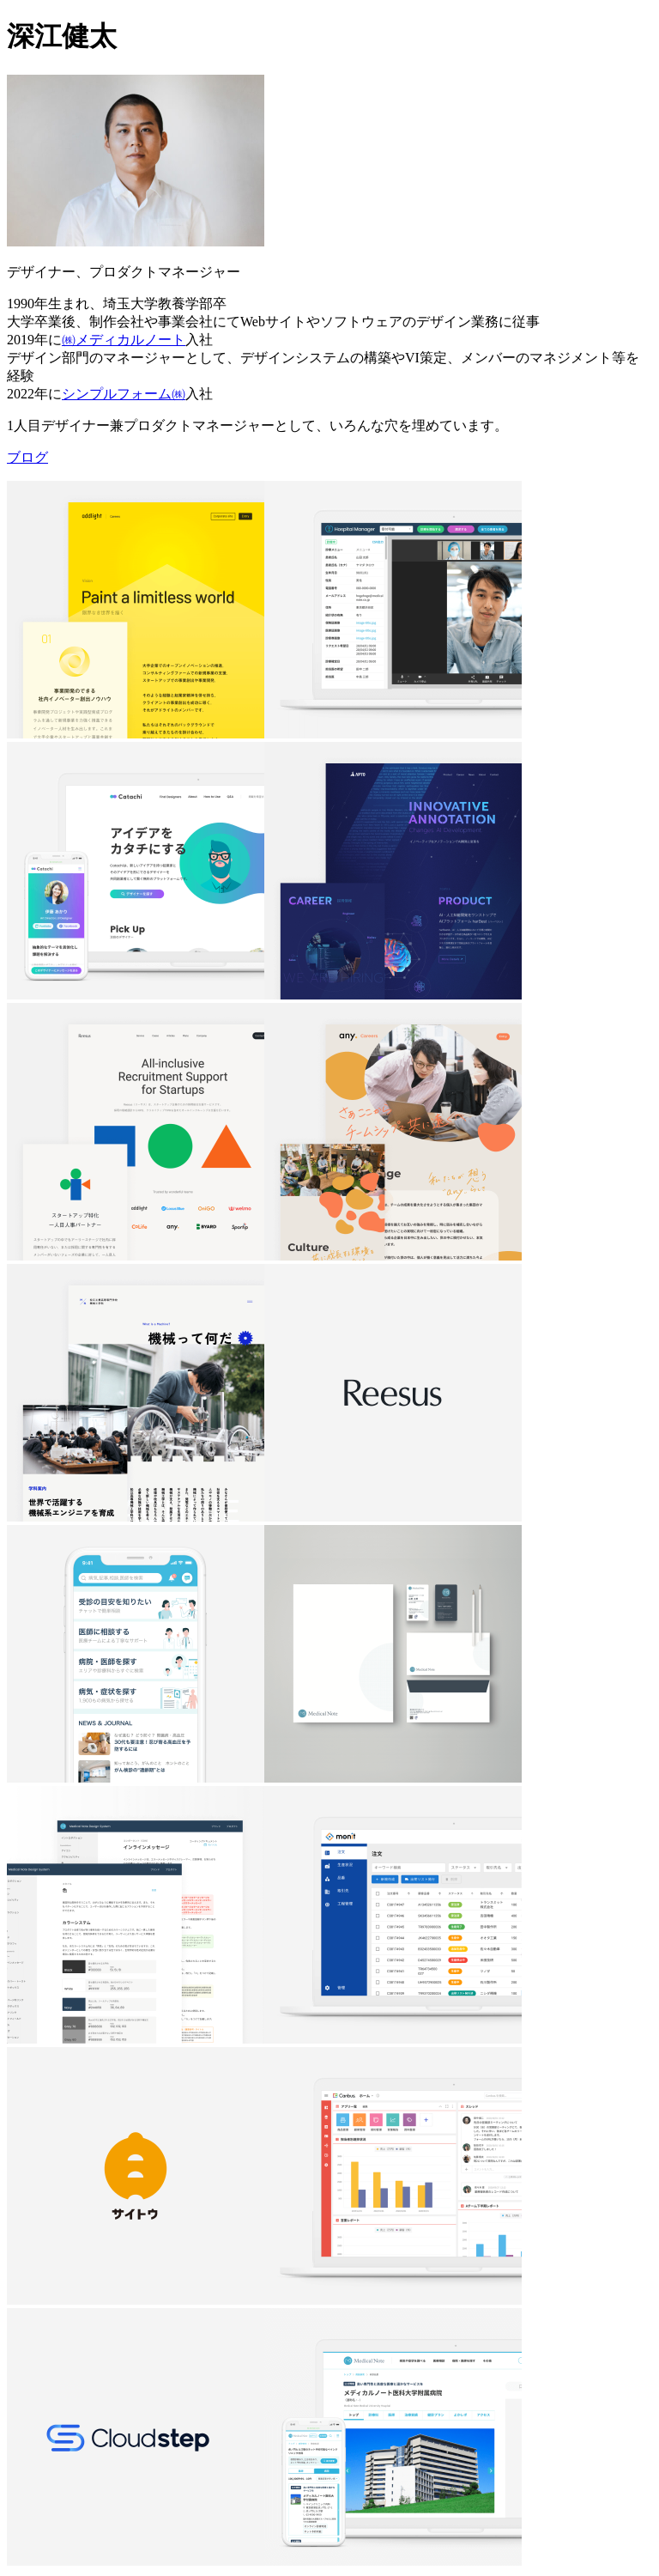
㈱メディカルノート (123, 339)
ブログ (27, 457)
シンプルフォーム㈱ (123, 393)
